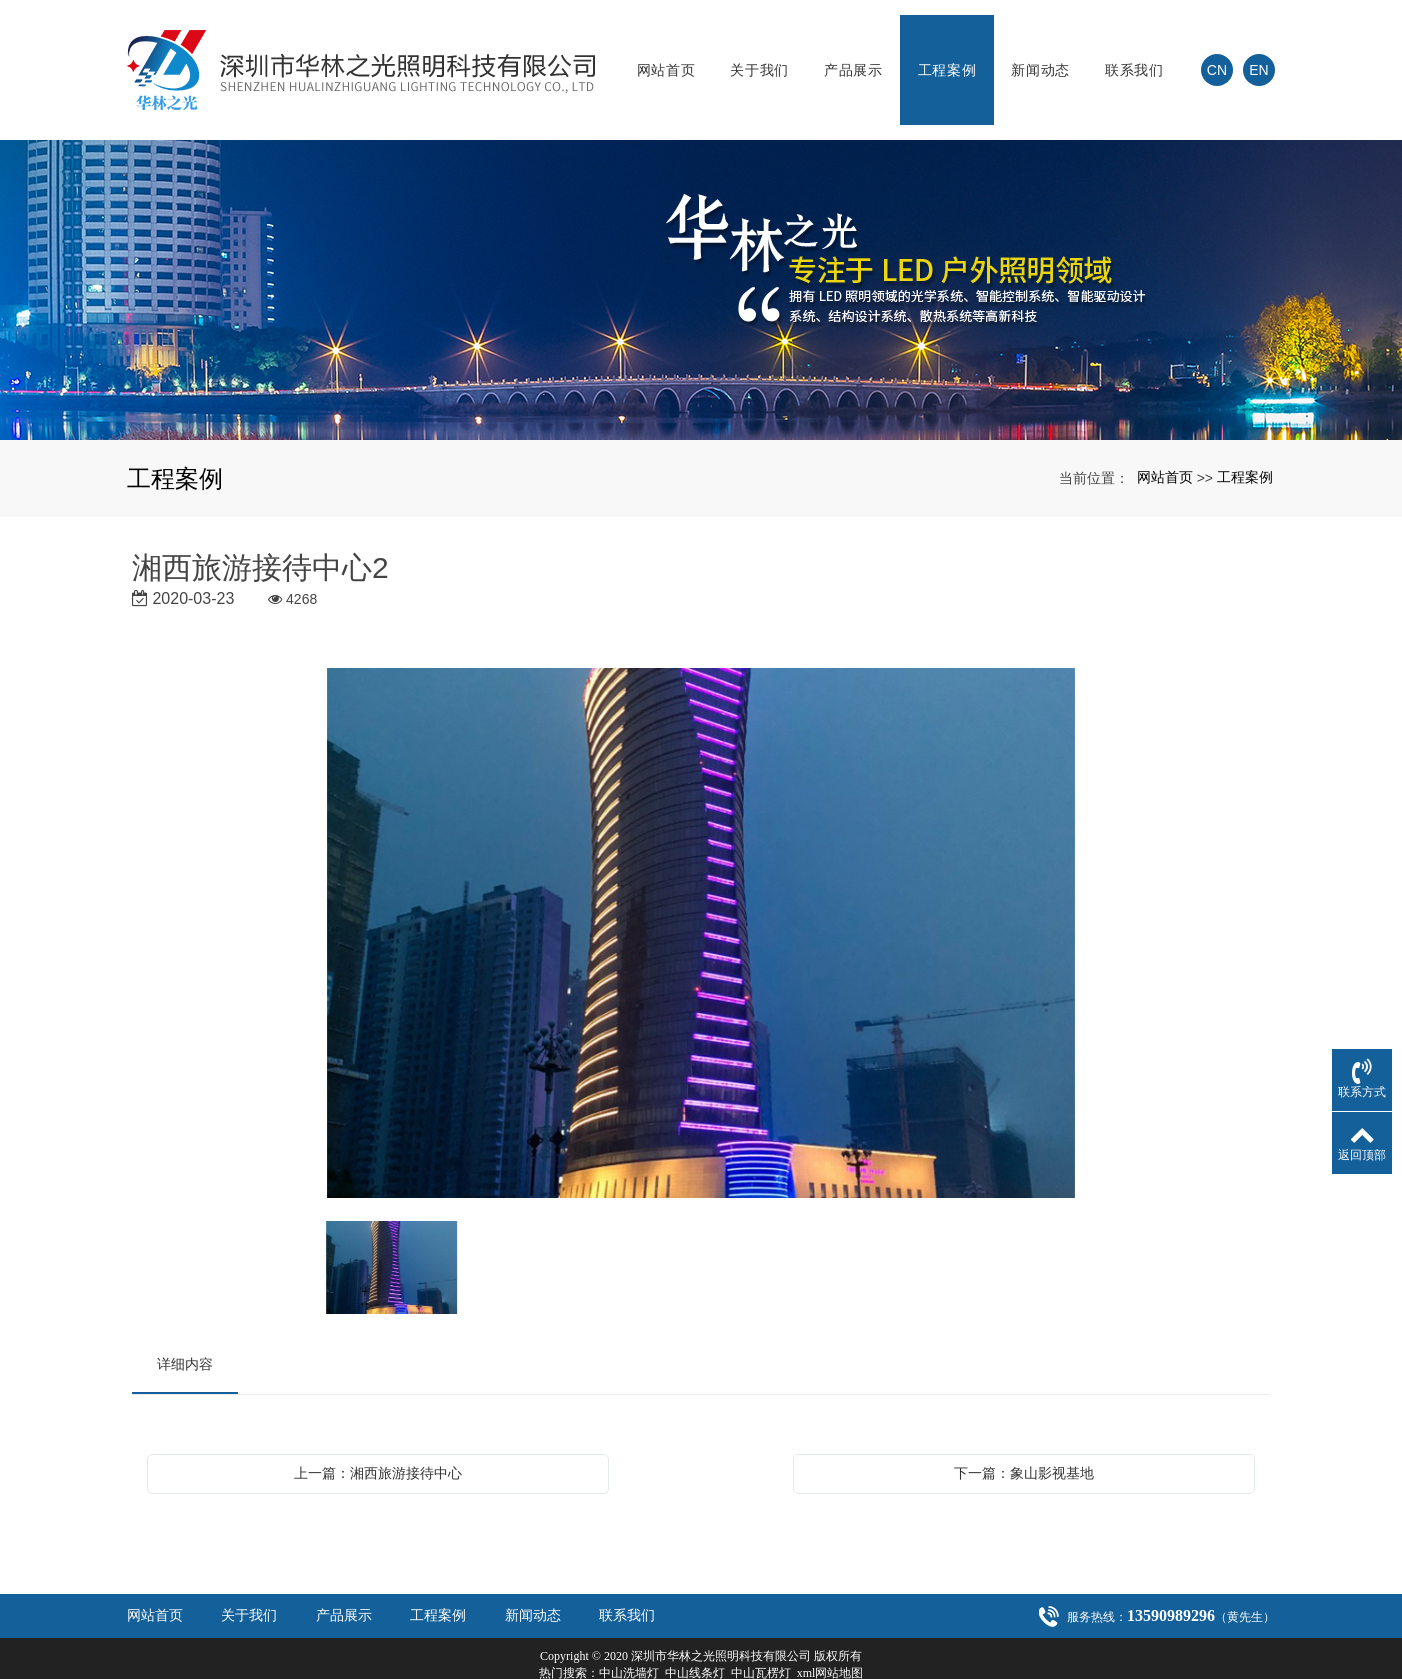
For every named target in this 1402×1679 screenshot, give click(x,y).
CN (1217, 55)
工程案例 (947, 55)
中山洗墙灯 (629, 1643)
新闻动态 (1040, 55)
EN (1258, 55)
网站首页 (666, 55)
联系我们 (1134, 55)
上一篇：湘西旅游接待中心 (378, 1443)
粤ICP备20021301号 (701, 1660)
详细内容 (185, 1334)
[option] (701, 904)
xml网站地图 (830, 1643)
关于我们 (759, 55)
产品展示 (853, 55)
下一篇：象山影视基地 (1024, 1443)
